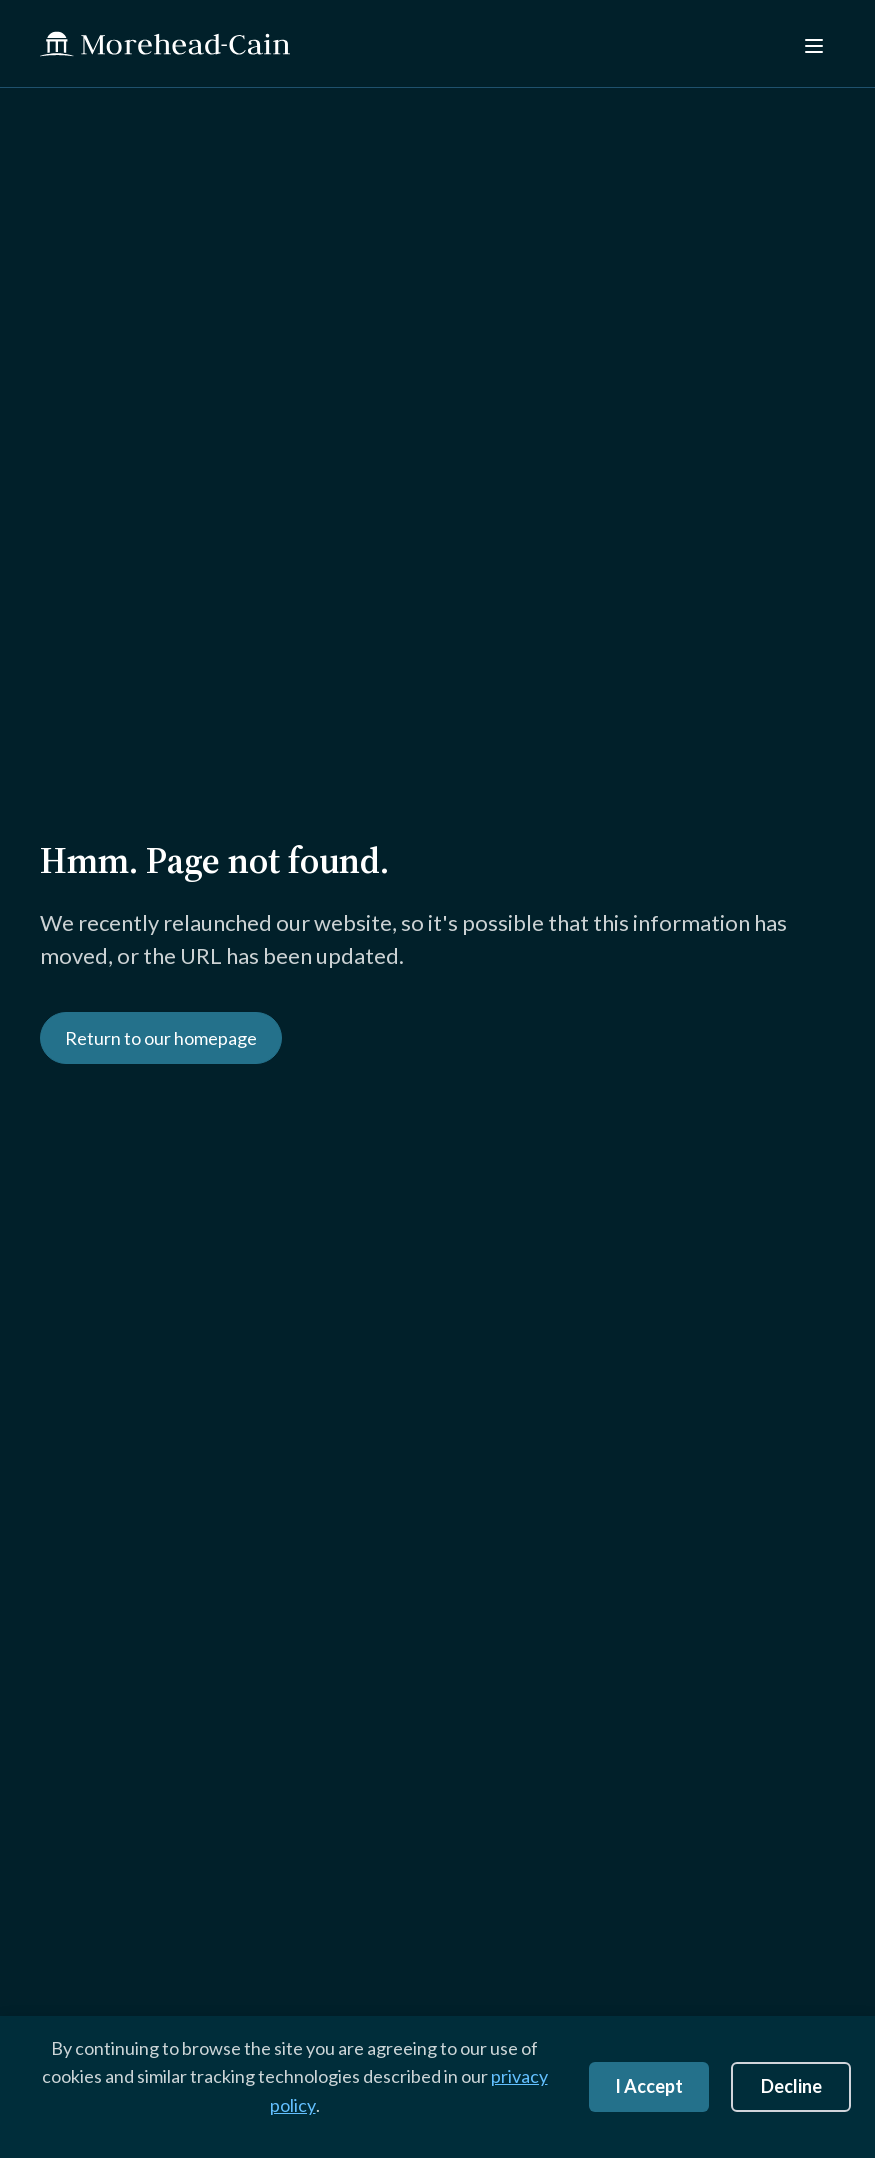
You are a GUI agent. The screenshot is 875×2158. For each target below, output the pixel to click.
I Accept (649, 2086)
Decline (791, 2086)
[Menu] (811, 43)
